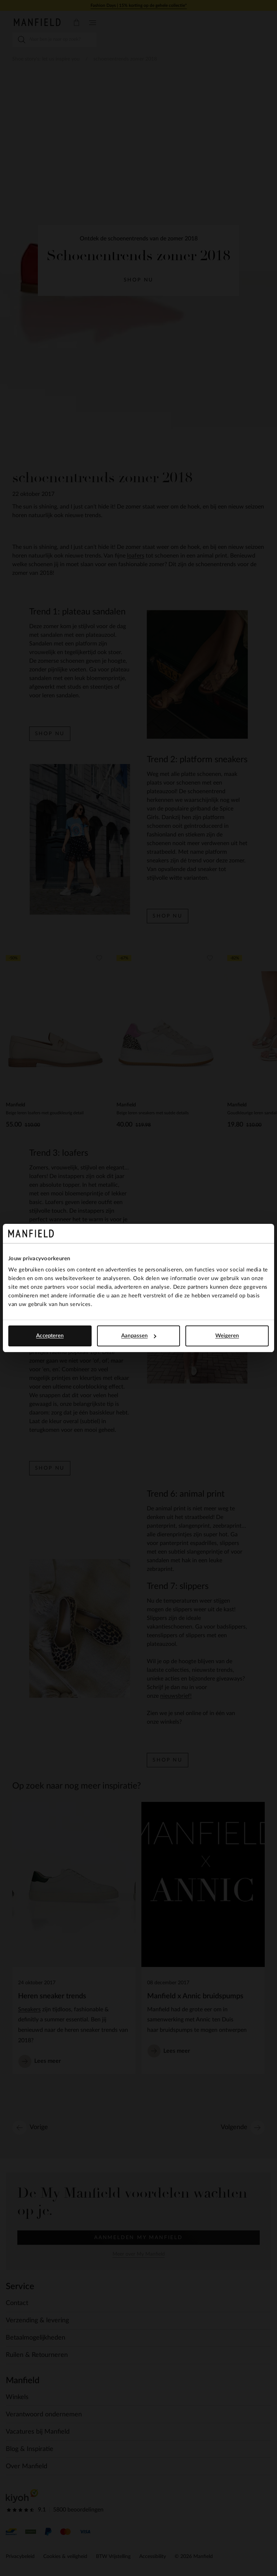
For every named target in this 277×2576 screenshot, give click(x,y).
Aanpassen (138, 1335)
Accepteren (49, 1335)
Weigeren (227, 1335)
